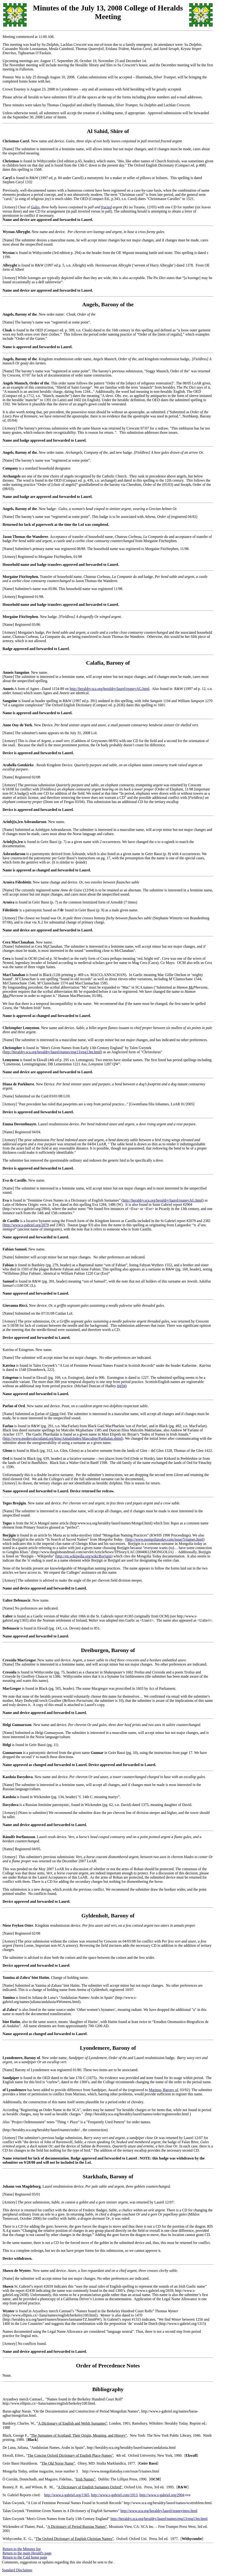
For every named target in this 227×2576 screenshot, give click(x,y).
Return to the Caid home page (25, 2557)
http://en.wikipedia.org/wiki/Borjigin (83, 1556)
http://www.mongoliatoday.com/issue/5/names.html (164, 1539)
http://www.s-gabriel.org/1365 (66, 2495)
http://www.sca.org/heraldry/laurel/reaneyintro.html (158, 2511)
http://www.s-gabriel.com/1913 (114, 2495)
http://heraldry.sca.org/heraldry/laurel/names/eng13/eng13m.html (52, 1052)
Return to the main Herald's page (27, 2553)
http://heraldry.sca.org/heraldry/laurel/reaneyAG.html (109, 689)
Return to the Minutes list (22, 2549)
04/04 (121, 1386)
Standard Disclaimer (17, 2570)
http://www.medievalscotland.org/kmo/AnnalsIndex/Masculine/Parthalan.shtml (63, 1438)
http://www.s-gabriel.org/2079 (26, 1225)
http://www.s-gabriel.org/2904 (161, 2495)
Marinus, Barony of (163, 2090)
